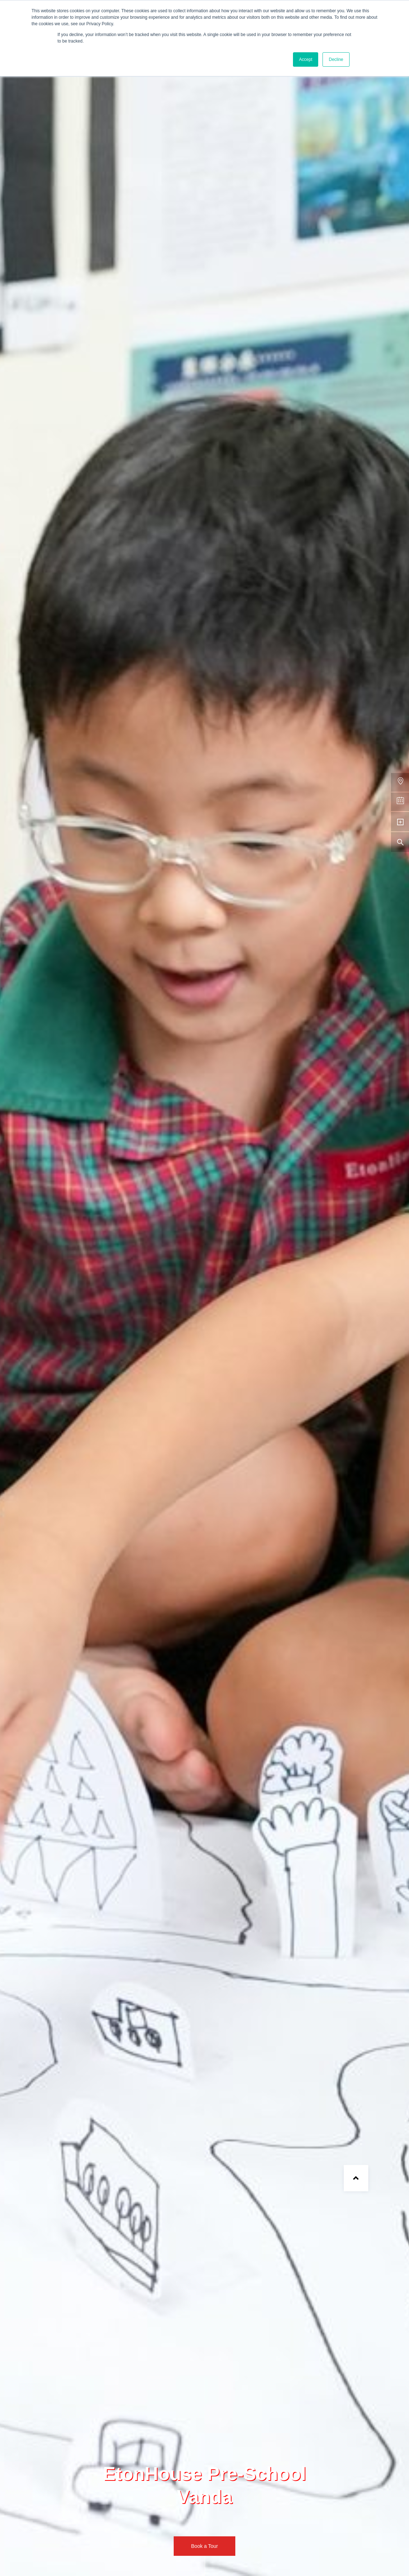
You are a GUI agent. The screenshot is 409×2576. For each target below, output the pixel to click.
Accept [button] (305, 59)
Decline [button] (336, 59)
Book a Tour (204, 2546)
